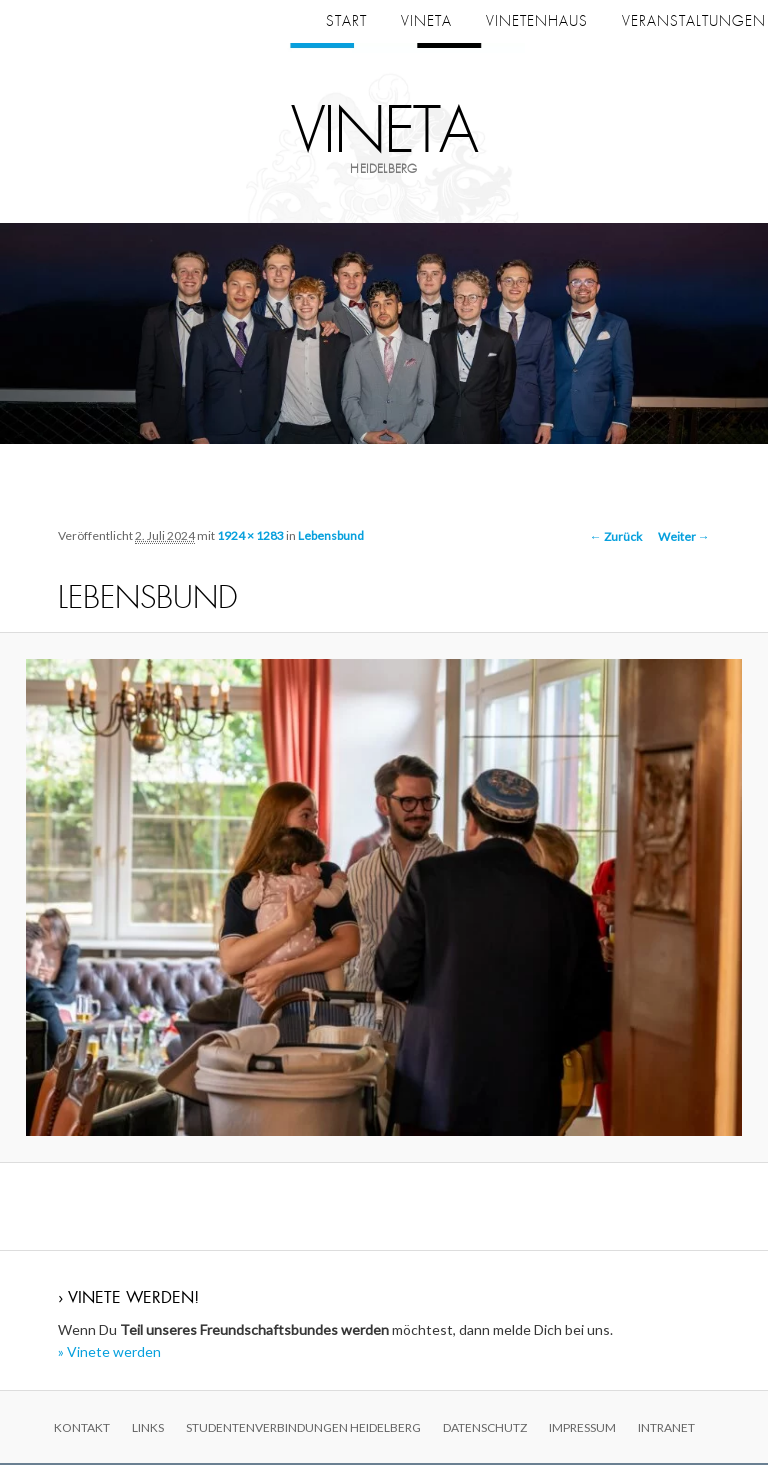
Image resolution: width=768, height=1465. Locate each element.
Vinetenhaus (537, 21)
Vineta (384, 132)
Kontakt (82, 1428)
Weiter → (684, 538)
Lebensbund (331, 536)
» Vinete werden (109, 1353)
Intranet (666, 1428)
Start (346, 21)
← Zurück (616, 538)
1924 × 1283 (250, 536)
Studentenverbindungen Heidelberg (303, 1428)
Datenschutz (485, 1428)
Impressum (582, 1428)
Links (148, 1428)
